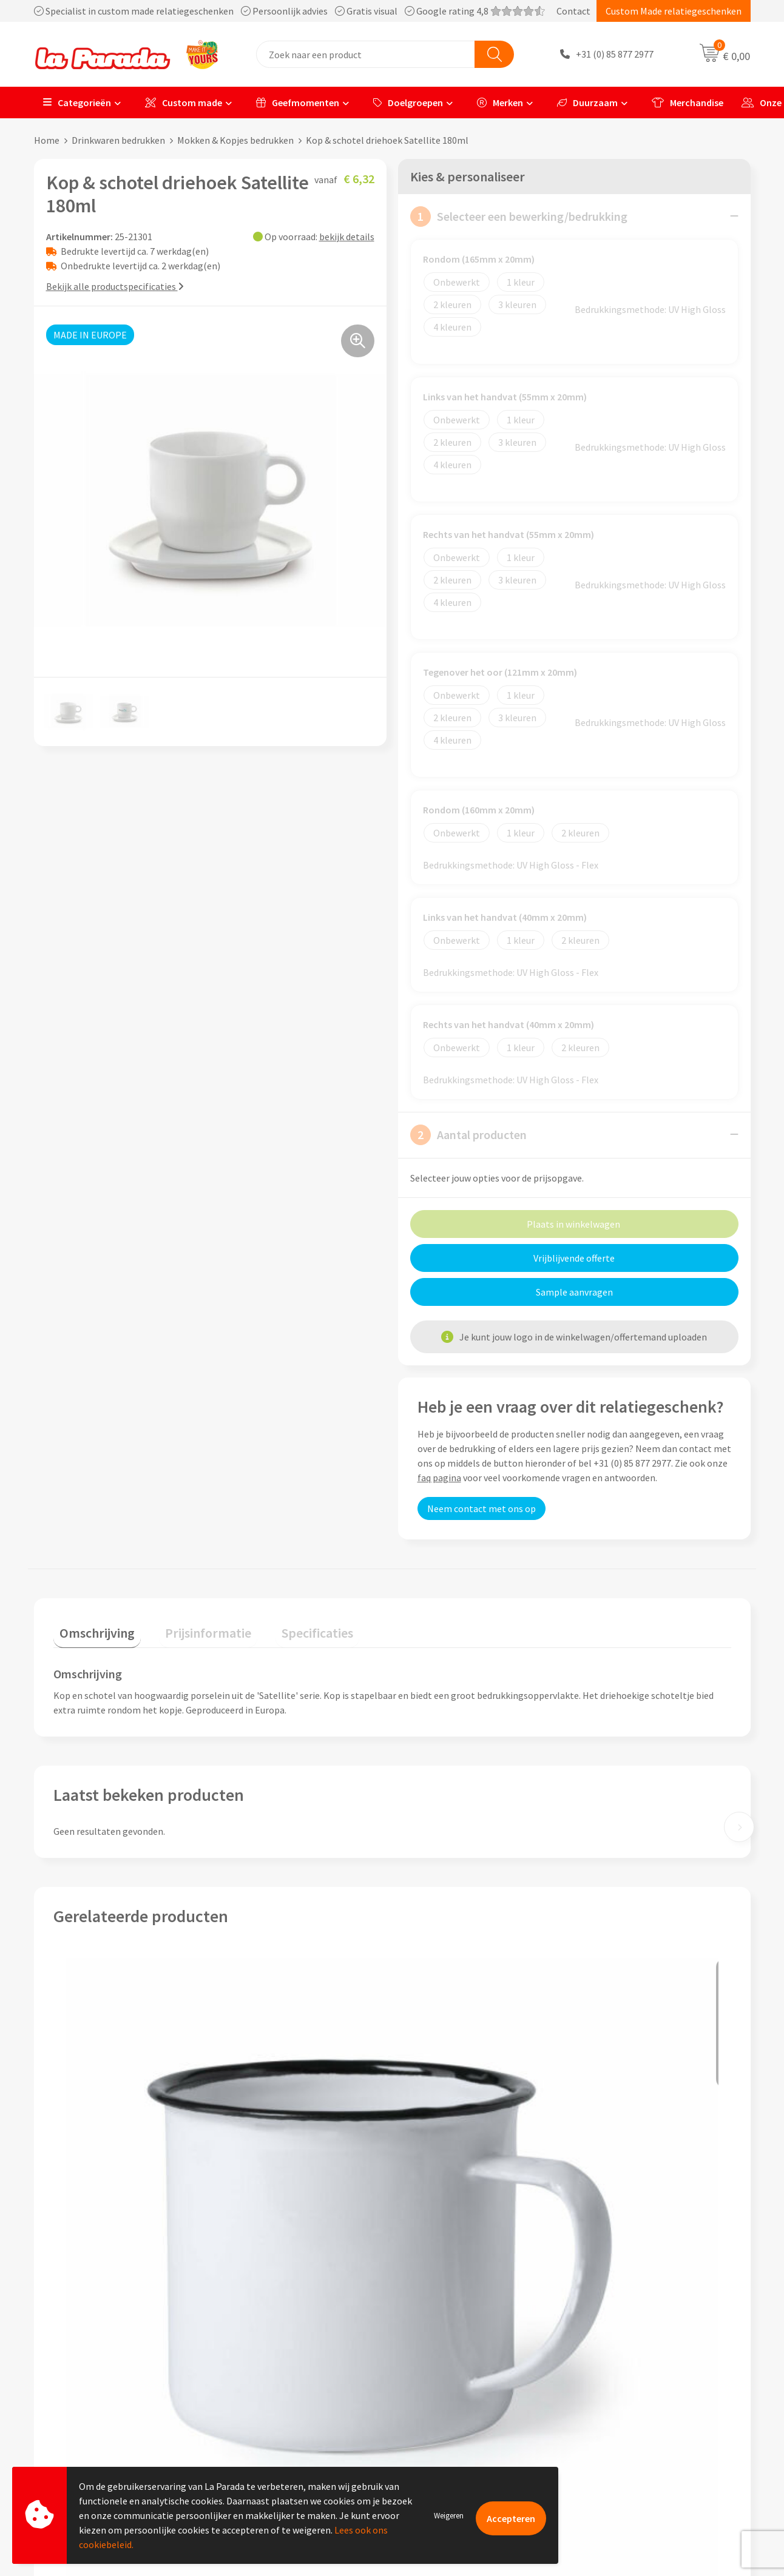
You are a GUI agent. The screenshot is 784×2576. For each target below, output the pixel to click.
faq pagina (439, 1443)
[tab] (91, 1595)
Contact (573, 11)
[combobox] (365, 54)
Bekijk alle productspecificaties (115, 286)
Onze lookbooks (618, 2407)
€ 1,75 (95, 2185)
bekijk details (346, 236)
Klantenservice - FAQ (450, 2333)
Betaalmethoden (443, 2425)
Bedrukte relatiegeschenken (643, 2388)
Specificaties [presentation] (287, 1592)
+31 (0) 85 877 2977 (615, 55)
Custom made (183, 102)
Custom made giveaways (635, 2333)
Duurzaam (587, 102)
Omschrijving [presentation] (91, 1592)
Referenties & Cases (270, 2352)
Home (46, 140)
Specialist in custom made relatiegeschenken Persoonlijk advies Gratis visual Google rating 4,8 (289, 11)
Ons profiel (252, 2333)
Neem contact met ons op (481, 1474)
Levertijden (430, 2388)
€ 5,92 (433, 2185)
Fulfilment (429, 2444)
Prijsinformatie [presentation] (190, 1592)
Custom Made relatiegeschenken (674, 11)
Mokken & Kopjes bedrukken (235, 140)
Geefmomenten (297, 102)
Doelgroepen (408, 102)
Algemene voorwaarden (278, 2388)
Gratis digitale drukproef (458, 2370)
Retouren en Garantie (452, 2407)
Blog (594, 2425)
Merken (500, 102)
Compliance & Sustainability (287, 2370)
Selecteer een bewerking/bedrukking (518, 216)
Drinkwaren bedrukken (118, 140)
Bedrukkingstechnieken (633, 2370)
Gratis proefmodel (445, 2352)
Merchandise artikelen (630, 2352)
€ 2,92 (590, 2194)
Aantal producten (468, 1134)
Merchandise (687, 102)
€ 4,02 (264, 2185)
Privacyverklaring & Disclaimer (292, 2407)
